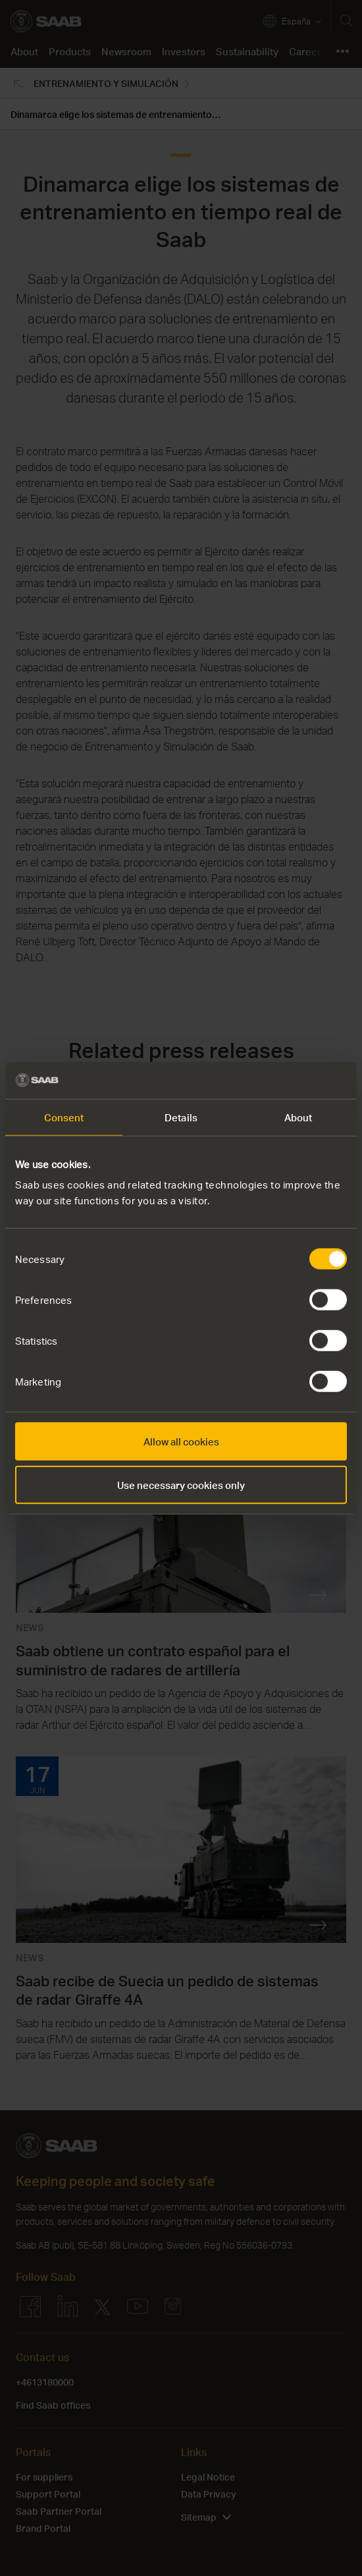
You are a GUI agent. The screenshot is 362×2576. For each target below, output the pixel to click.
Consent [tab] (64, 1116)
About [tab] (298, 1116)
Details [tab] (181, 1116)
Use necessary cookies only (181, 1484)
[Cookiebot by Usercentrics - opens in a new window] (289, 1080)
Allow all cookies (181, 1441)
